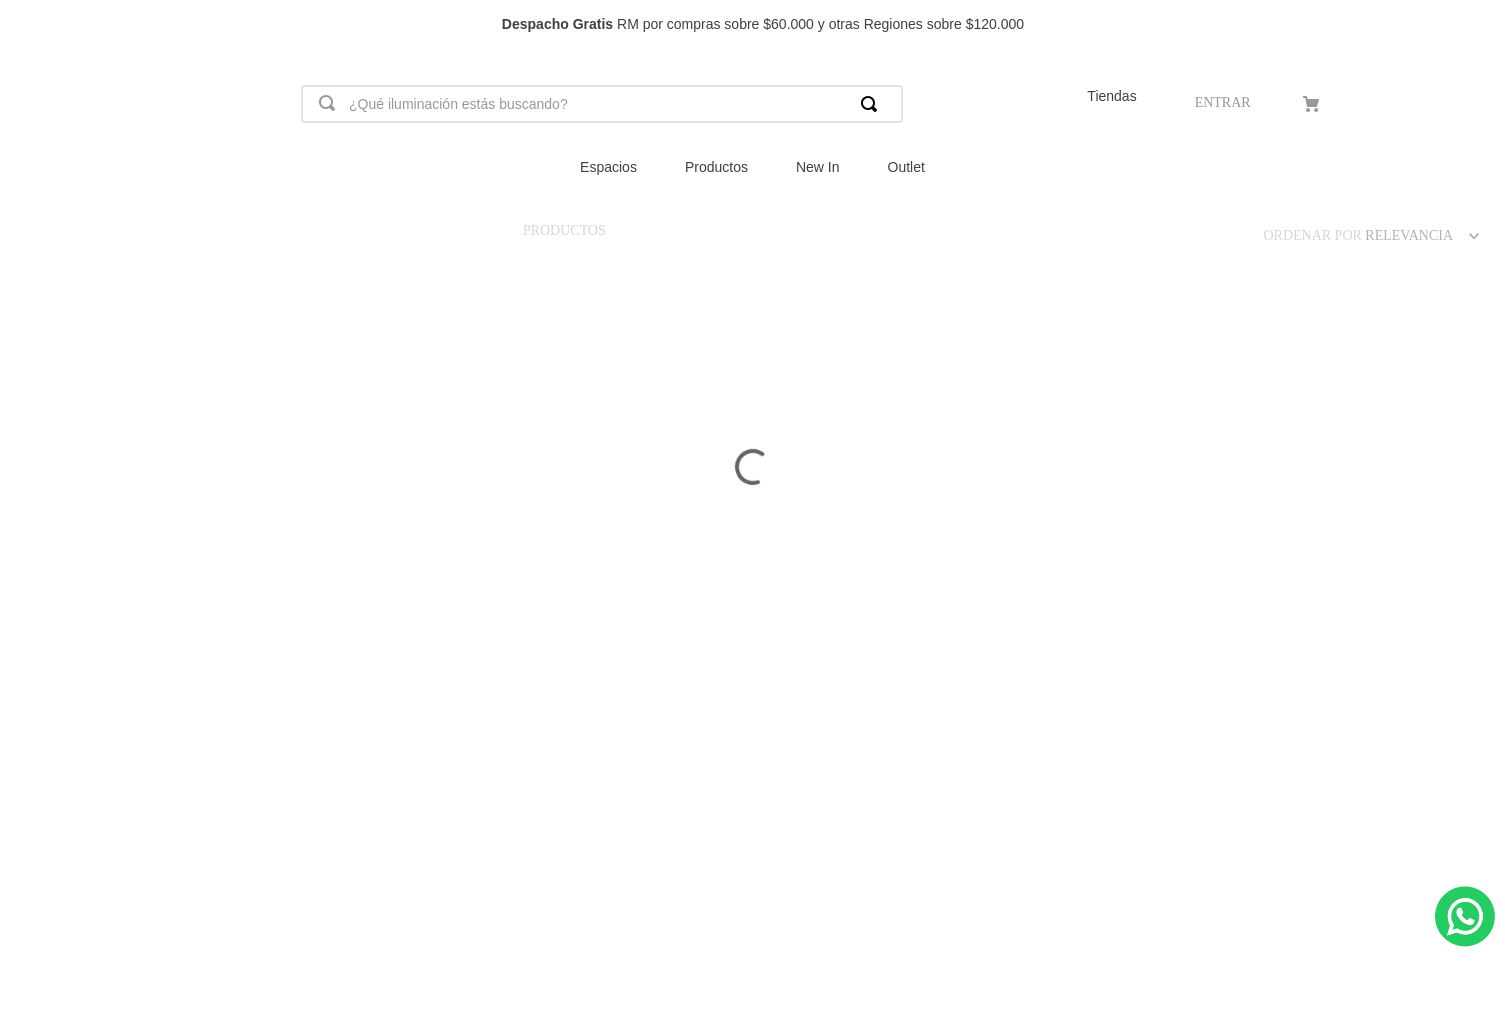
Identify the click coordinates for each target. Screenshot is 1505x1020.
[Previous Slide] (24, 24)
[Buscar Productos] (873, 104)
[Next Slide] (1480, 24)
